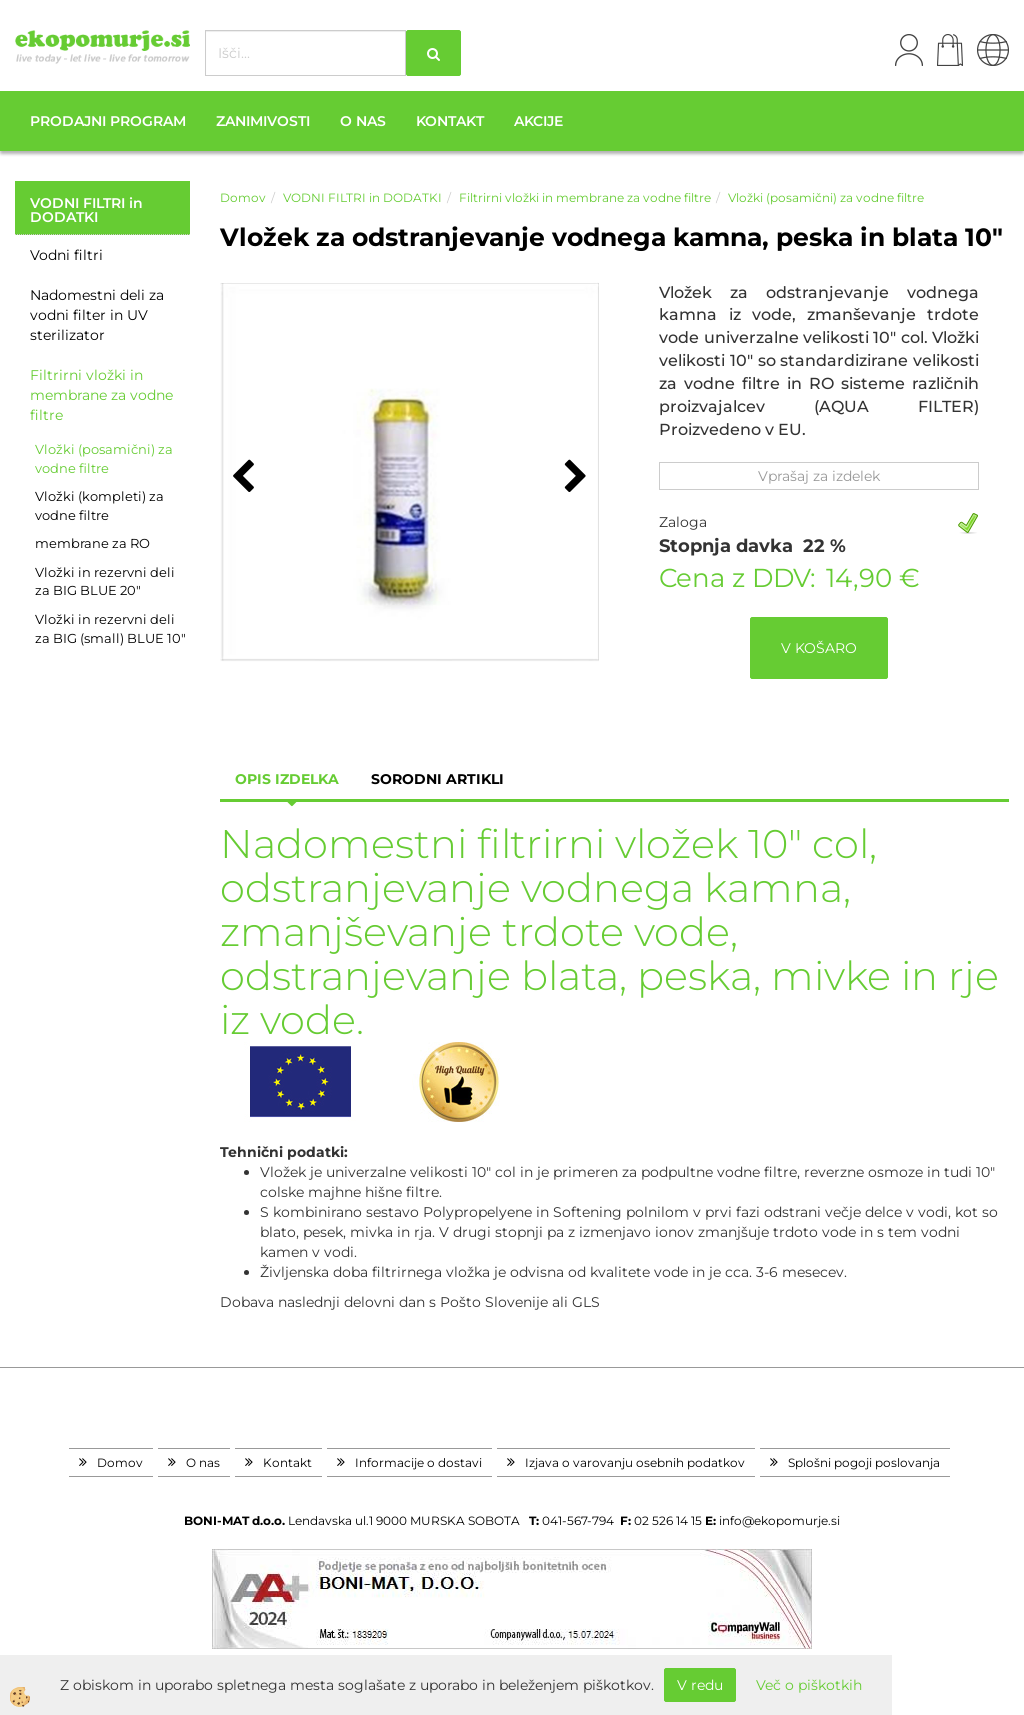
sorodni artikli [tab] (437, 779)
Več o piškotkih (809, 1685)
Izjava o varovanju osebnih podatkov (635, 1462)
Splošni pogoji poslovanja (864, 1462)
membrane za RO (92, 543)
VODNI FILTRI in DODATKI (362, 197)
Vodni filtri (66, 255)
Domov (243, 197)
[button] (573, 478)
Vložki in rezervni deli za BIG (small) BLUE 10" (110, 628)
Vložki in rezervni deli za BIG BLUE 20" (105, 581)
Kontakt (450, 121)
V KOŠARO (819, 648)
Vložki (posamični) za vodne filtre (104, 458)
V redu (700, 1685)
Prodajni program (108, 121)
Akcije (538, 121)
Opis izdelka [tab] (287, 779)
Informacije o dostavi (418, 1462)
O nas (363, 121)
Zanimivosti (263, 121)
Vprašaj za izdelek (819, 476)
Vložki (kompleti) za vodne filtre (99, 505)
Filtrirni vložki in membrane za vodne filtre (101, 395)
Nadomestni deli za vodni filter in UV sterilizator (97, 315)
